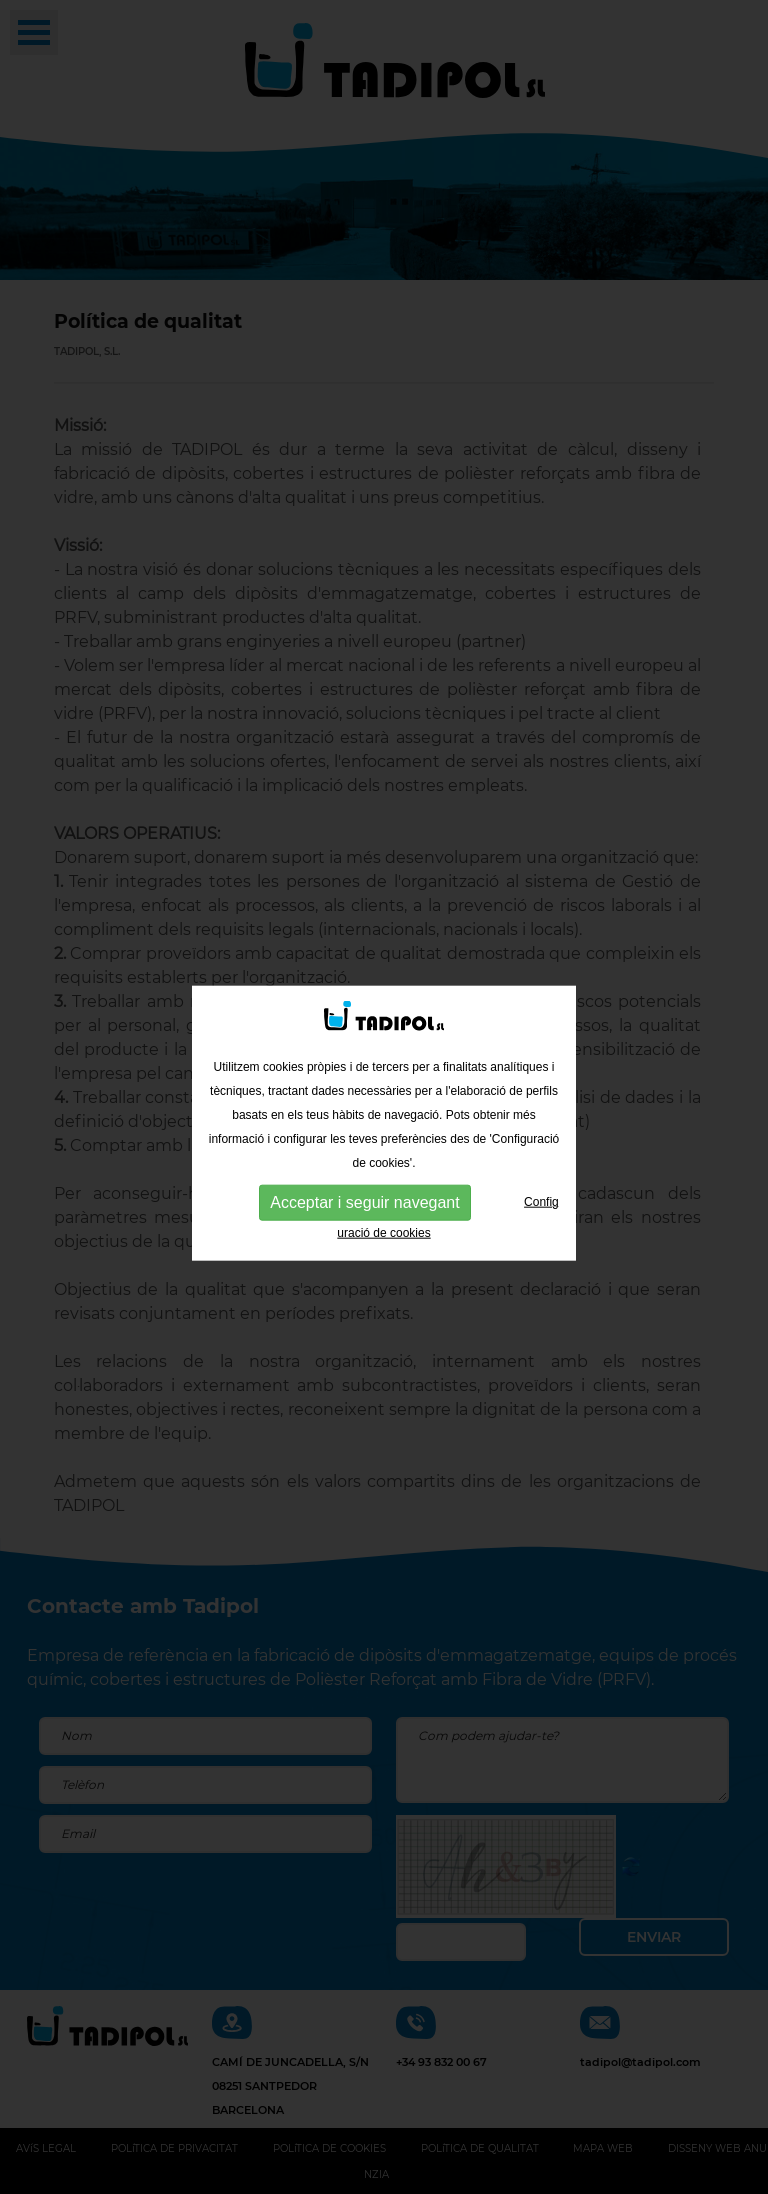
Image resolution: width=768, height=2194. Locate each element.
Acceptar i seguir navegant (364, 1207)
